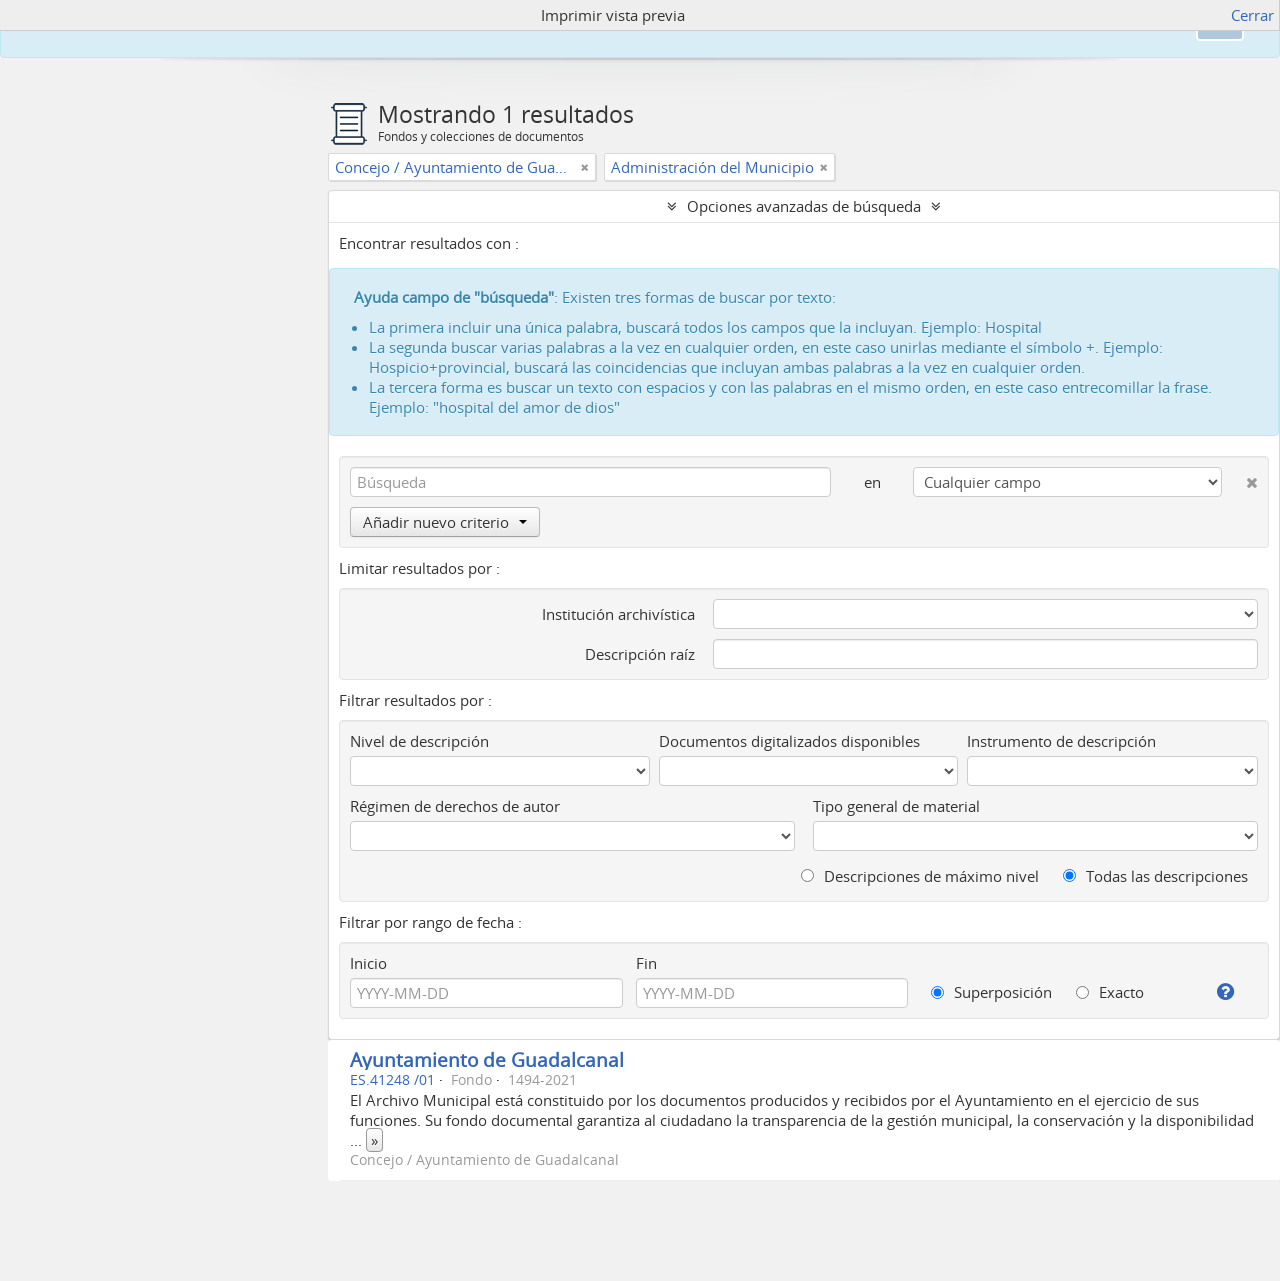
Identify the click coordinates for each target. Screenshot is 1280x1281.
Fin (646, 963)
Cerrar (1252, 15)
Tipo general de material (896, 806)
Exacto (1110, 992)
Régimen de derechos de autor (455, 806)
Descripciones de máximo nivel (920, 876)
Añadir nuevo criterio (445, 522)
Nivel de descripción (419, 741)
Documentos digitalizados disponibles (789, 741)
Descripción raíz (640, 654)
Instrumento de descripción (1061, 741)
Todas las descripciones (1155, 876)
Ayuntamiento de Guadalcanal (487, 1059)
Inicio (368, 963)
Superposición (991, 992)
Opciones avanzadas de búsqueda (804, 206)
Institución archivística (618, 614)
